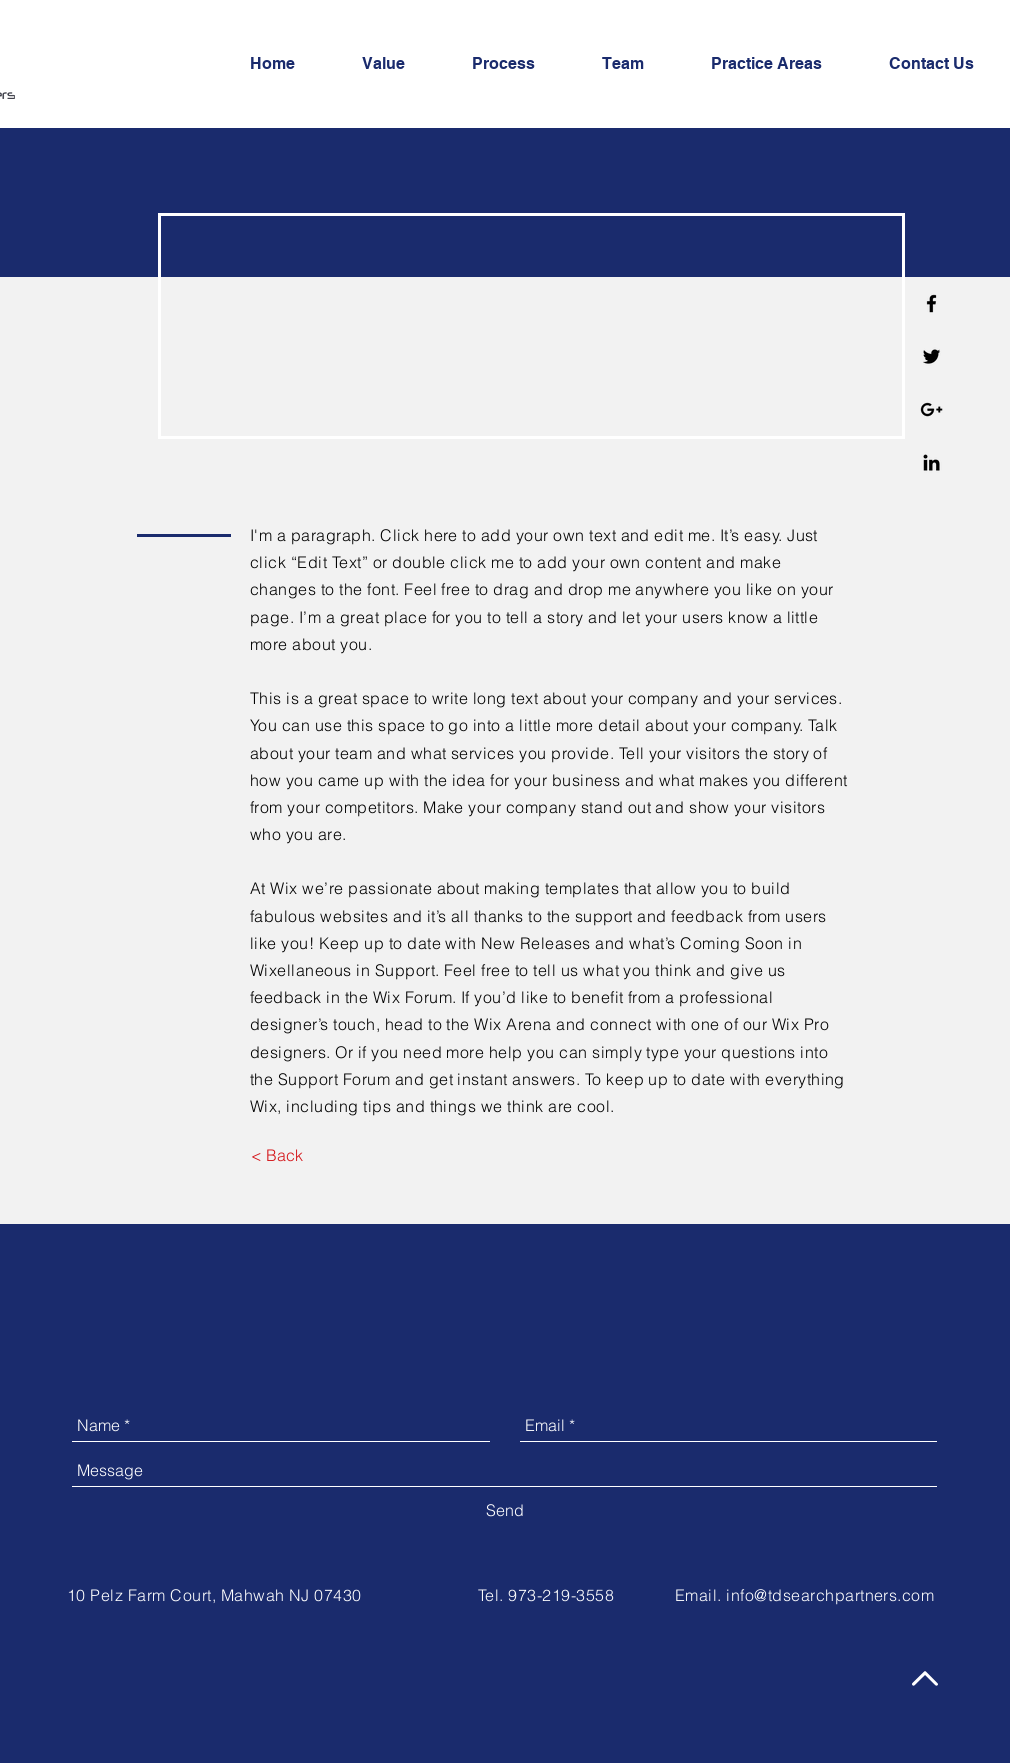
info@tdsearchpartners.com (830, 1595)
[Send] (505, 1510)
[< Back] (276, 1155)
